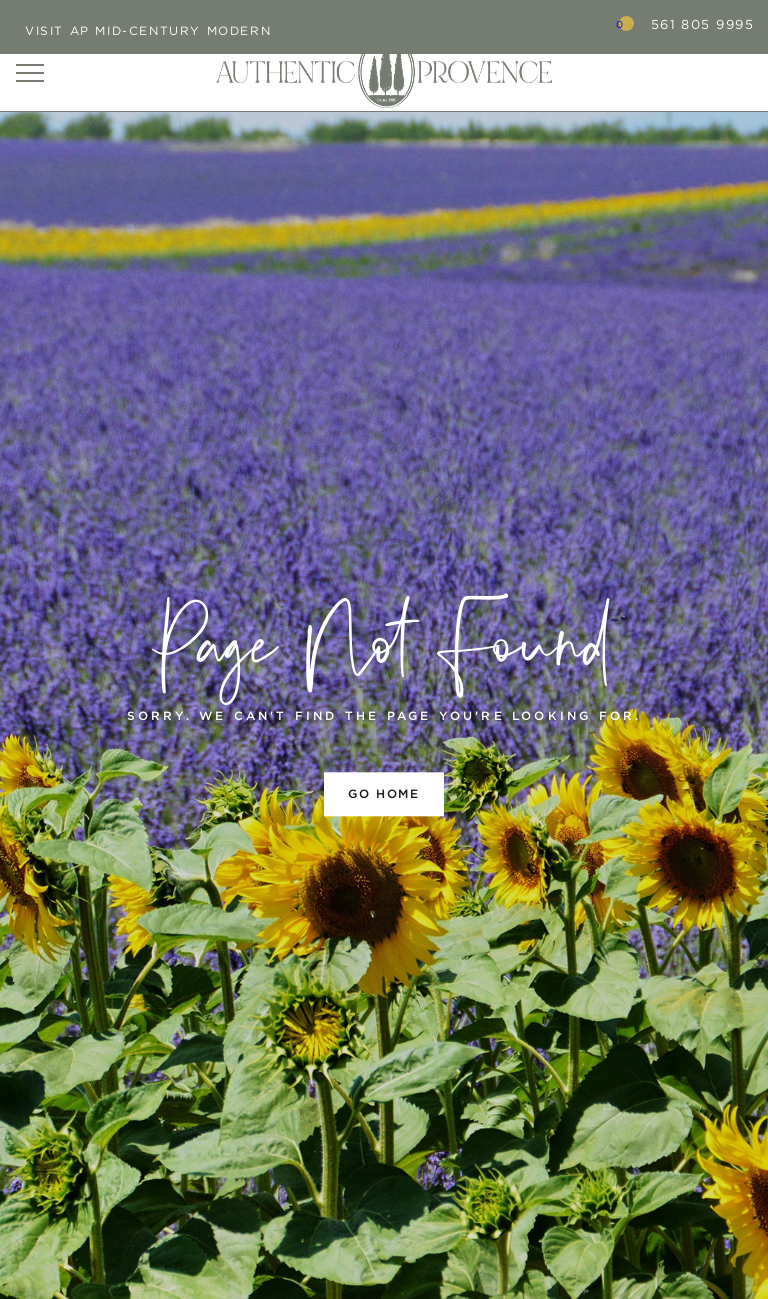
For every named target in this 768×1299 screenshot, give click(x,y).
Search (569, 24)
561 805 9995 (702, 24)
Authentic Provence (384, 72)
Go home (383, 793)
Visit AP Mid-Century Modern (148, 30)
